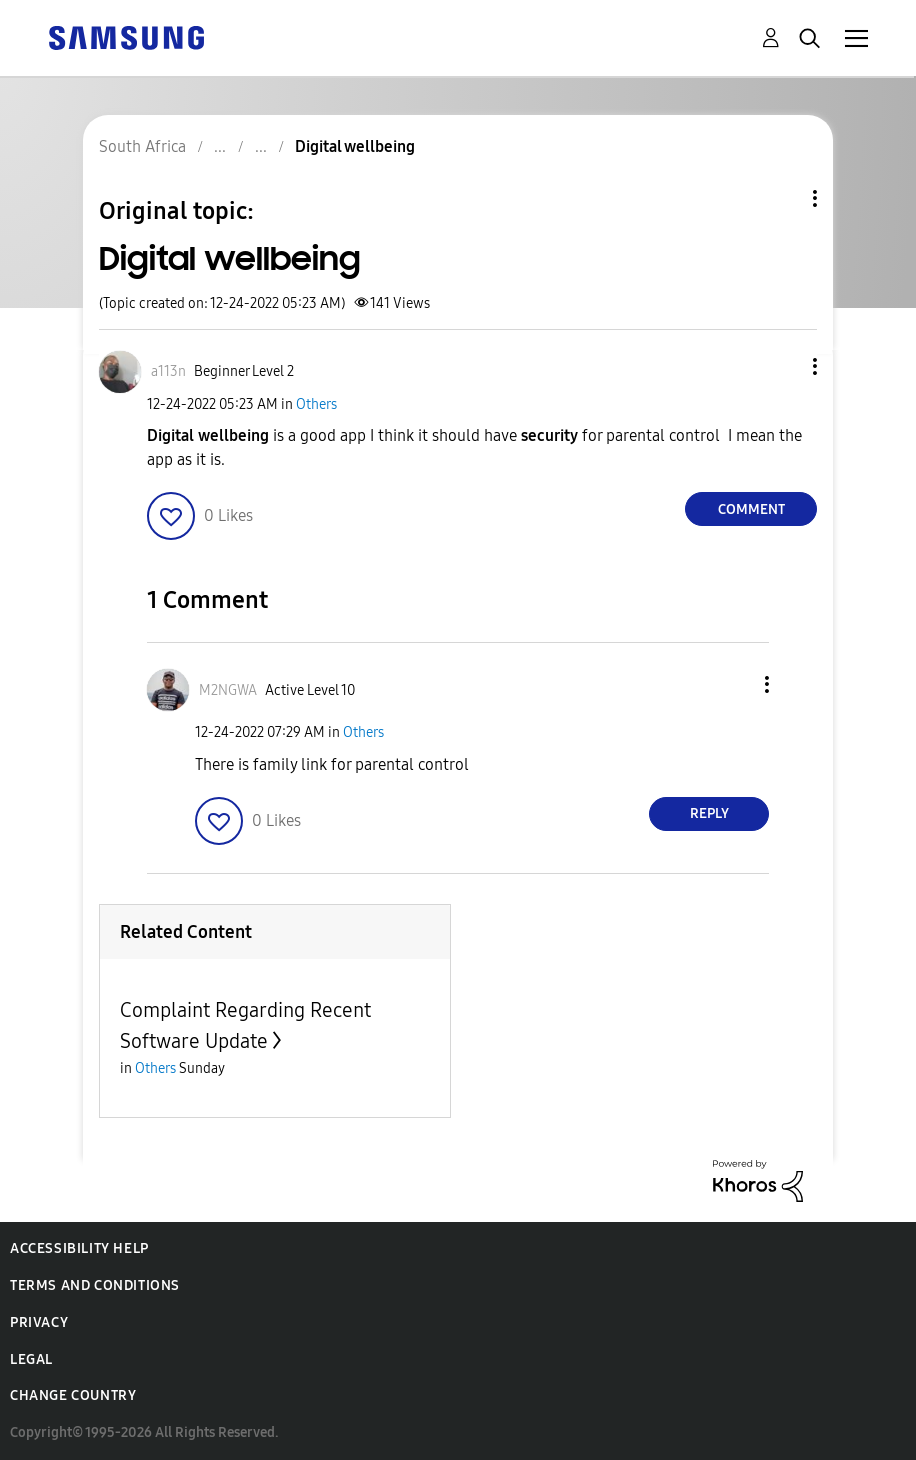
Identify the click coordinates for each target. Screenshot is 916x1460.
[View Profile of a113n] (168, 371)
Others (316, 404)
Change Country (73, 1395)
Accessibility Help (79, 1248)
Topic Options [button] (781, 198)
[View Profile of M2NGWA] (228, 690)
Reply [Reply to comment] (709, 813)
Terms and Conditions (95, 1285)
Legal (31, 1359)
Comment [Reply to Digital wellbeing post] (751, 509)
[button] (782, 366)
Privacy (39, 1322)
